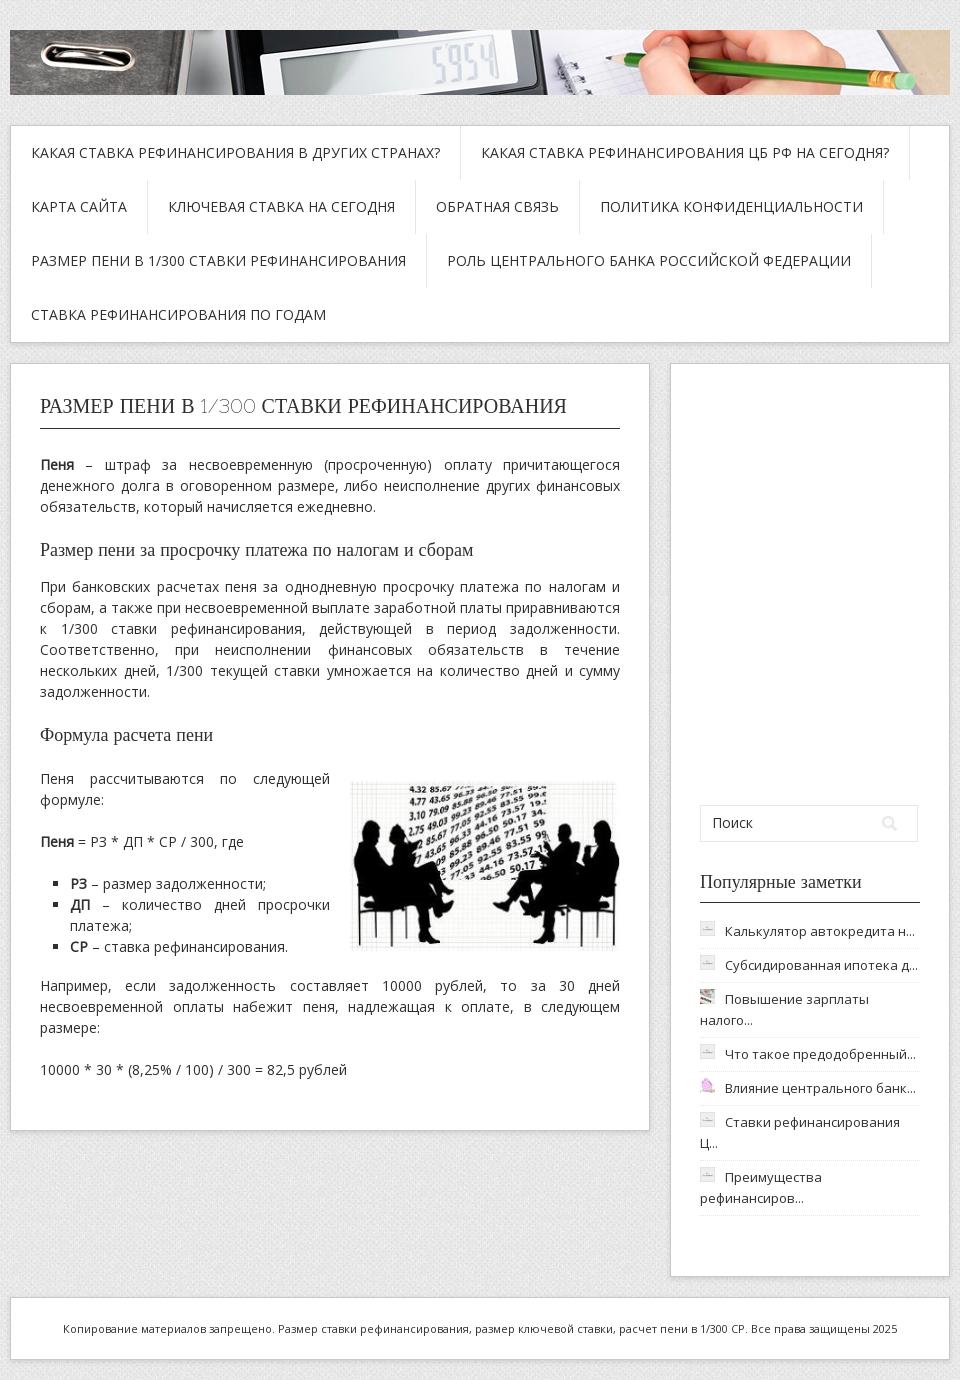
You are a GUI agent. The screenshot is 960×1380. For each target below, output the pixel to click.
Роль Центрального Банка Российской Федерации (649, 260)
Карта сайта (79, 206)
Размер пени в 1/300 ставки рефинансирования (218, 260)
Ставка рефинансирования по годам (178, 314)
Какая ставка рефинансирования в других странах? (235, 152)
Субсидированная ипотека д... (821, 965)
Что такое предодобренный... (820, 1054)
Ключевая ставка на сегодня (281, 206)
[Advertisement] (811, 584)
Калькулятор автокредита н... (820, 931)
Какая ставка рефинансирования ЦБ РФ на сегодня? (685, 152)
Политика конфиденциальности (731, 206)
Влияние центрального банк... (820, 1088)
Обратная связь (497, 206)
